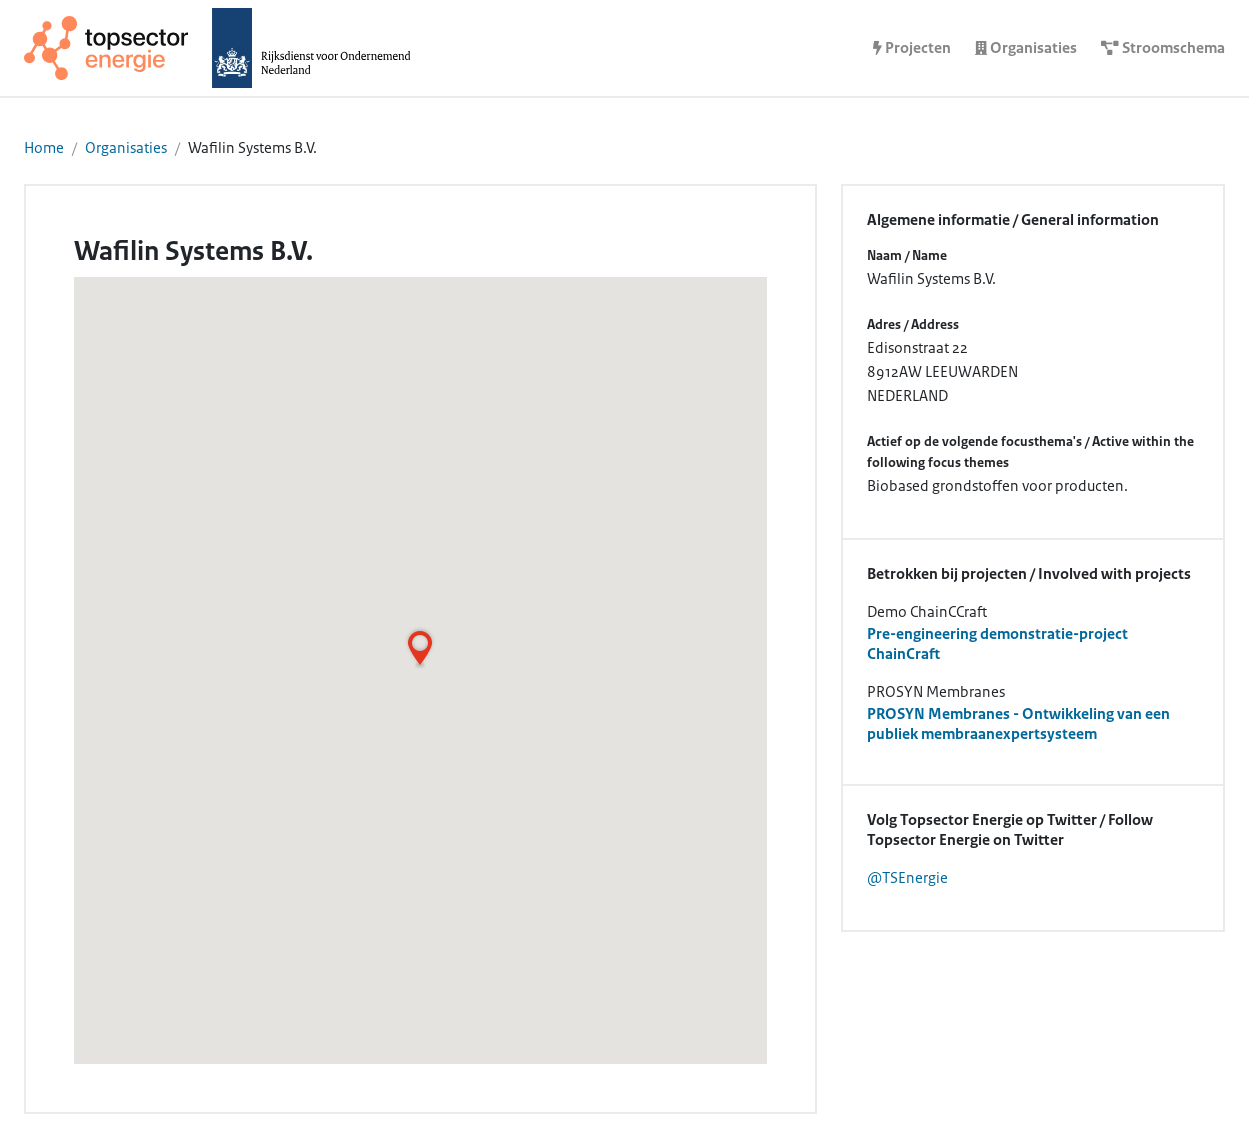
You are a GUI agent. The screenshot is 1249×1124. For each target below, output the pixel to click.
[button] (420, 648)
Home (44, 148)
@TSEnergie (907, 878)
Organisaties (126, 148)
